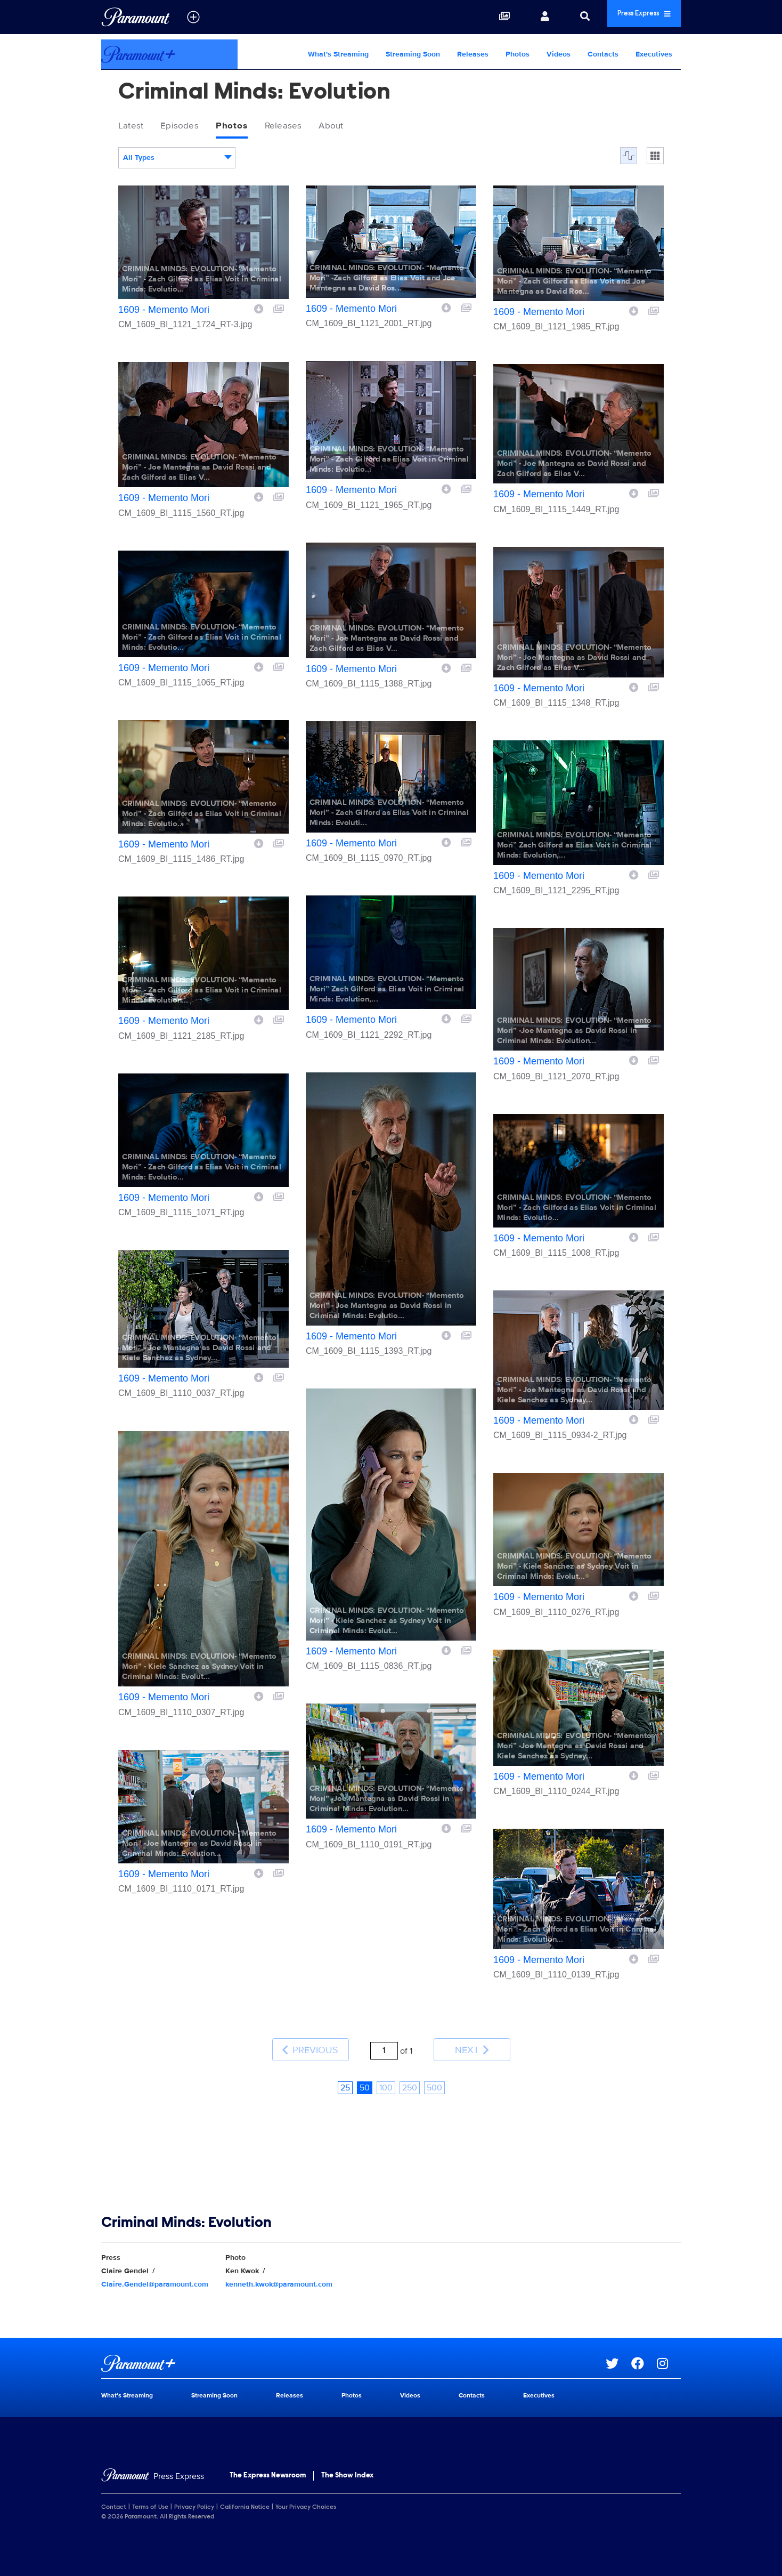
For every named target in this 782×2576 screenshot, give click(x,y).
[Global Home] (135, 17)
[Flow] (628, 158)
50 (365, 2074)
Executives (654, 54)
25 (345, 2074)
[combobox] (176, 161)
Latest (134, 127)
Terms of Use (150, 2493)
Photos (518, 54)
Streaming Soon (413, 54)
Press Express (627, 17)
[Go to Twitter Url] (618, 2349)
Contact (113, 2493)
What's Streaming (338, 54)
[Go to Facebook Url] (644, 2349)
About (362, 127)
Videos (559, 54)
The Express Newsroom (268, 2462)
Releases (472, 54)
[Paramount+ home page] (353, 2349)
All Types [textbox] (138, 160)
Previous (310, 2044)
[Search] (552, 17)
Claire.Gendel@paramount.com (154, 2270)
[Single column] (655, 158)
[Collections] (471, 17)
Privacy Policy (194, 2493)
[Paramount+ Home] (169, 54)
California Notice (245, 2493)
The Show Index (347, 2462)
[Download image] (258, 310)
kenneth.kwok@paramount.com (278, 2270)
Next (471, 2044)
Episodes (190, 127)
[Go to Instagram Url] (669, 2349)
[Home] (152, 2462)
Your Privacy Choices (305, 2493)
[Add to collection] (278, 310)
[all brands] (193, 17)
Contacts (603, 54)
